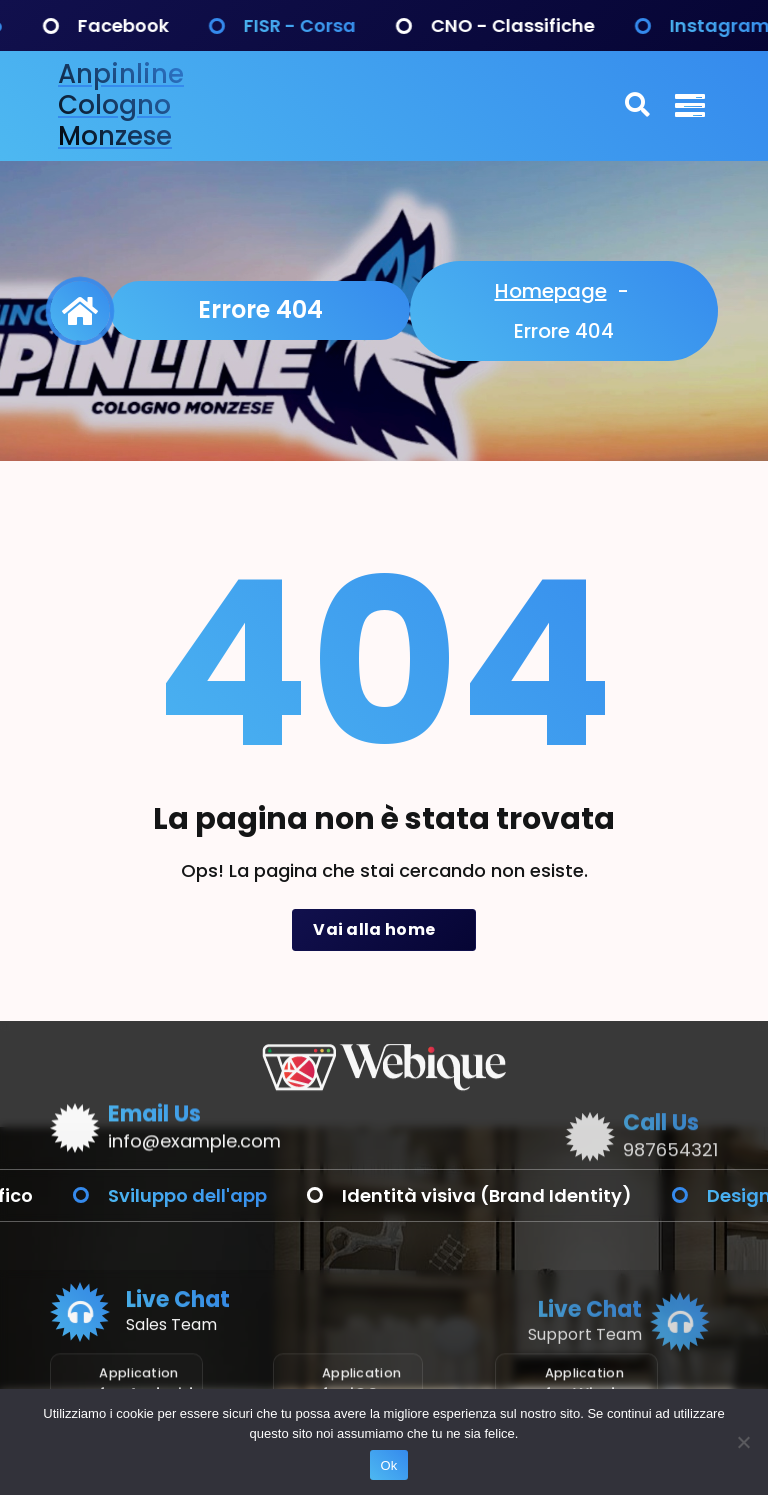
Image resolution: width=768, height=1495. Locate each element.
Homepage (551, 291)
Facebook (214, 25)
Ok (388, 1465)
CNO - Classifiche (604, 25)
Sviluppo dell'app (278, 1195)
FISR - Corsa (391, 25)
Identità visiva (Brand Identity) (578, 1195)
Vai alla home (384, 929)
